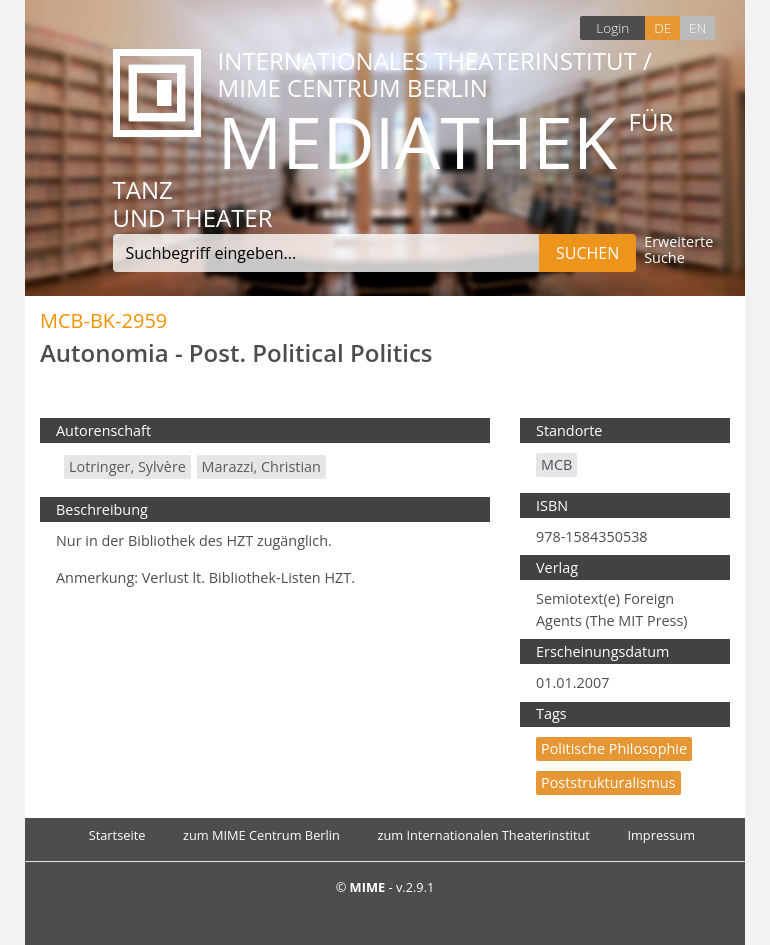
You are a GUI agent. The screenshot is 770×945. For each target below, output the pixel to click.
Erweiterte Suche (678, 250)
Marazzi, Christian (261, 466)
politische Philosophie (614, 748)
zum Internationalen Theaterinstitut (483, 835)
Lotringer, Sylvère (127, 466)
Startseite (117, 835)
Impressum (661, 835)
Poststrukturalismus (608, 782)
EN (697, 27)
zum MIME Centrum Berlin (261, 835)
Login (612, 27)
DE (662, 27)
